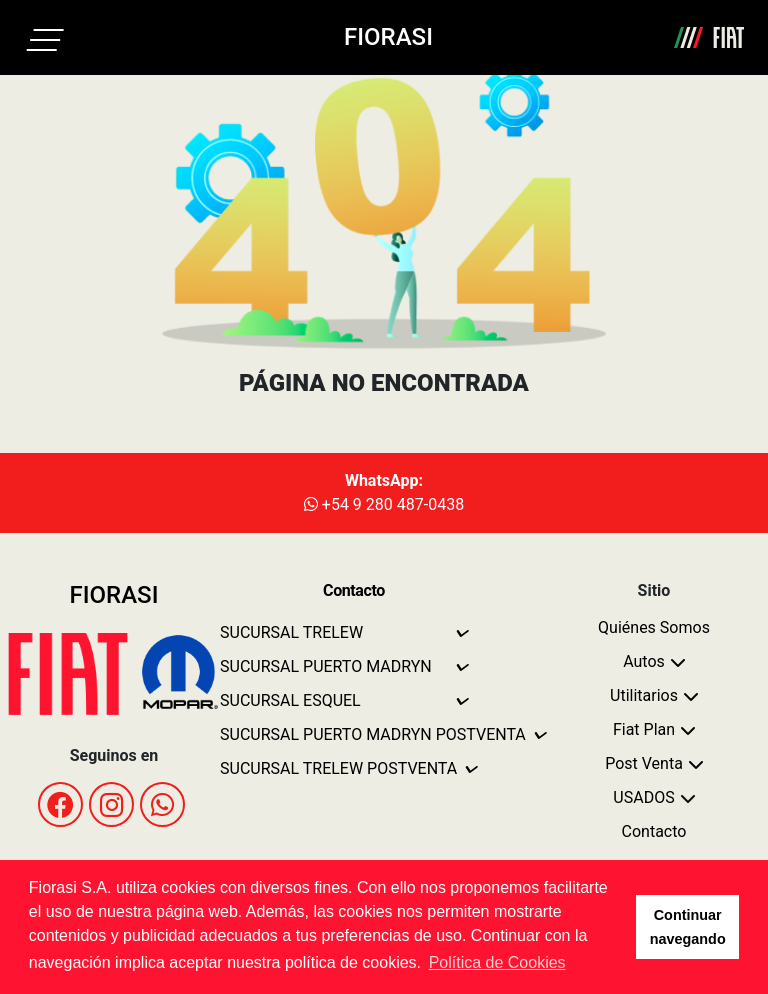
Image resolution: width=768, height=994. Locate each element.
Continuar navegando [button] (688, 927)
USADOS (643, 797)
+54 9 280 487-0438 (384, 504)
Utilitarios (644, 695)
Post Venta (644, 763)
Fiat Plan (644, 729)
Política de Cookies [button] (497, 962)
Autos (644, 661)
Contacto (654, 831)
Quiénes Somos (654, 627)
